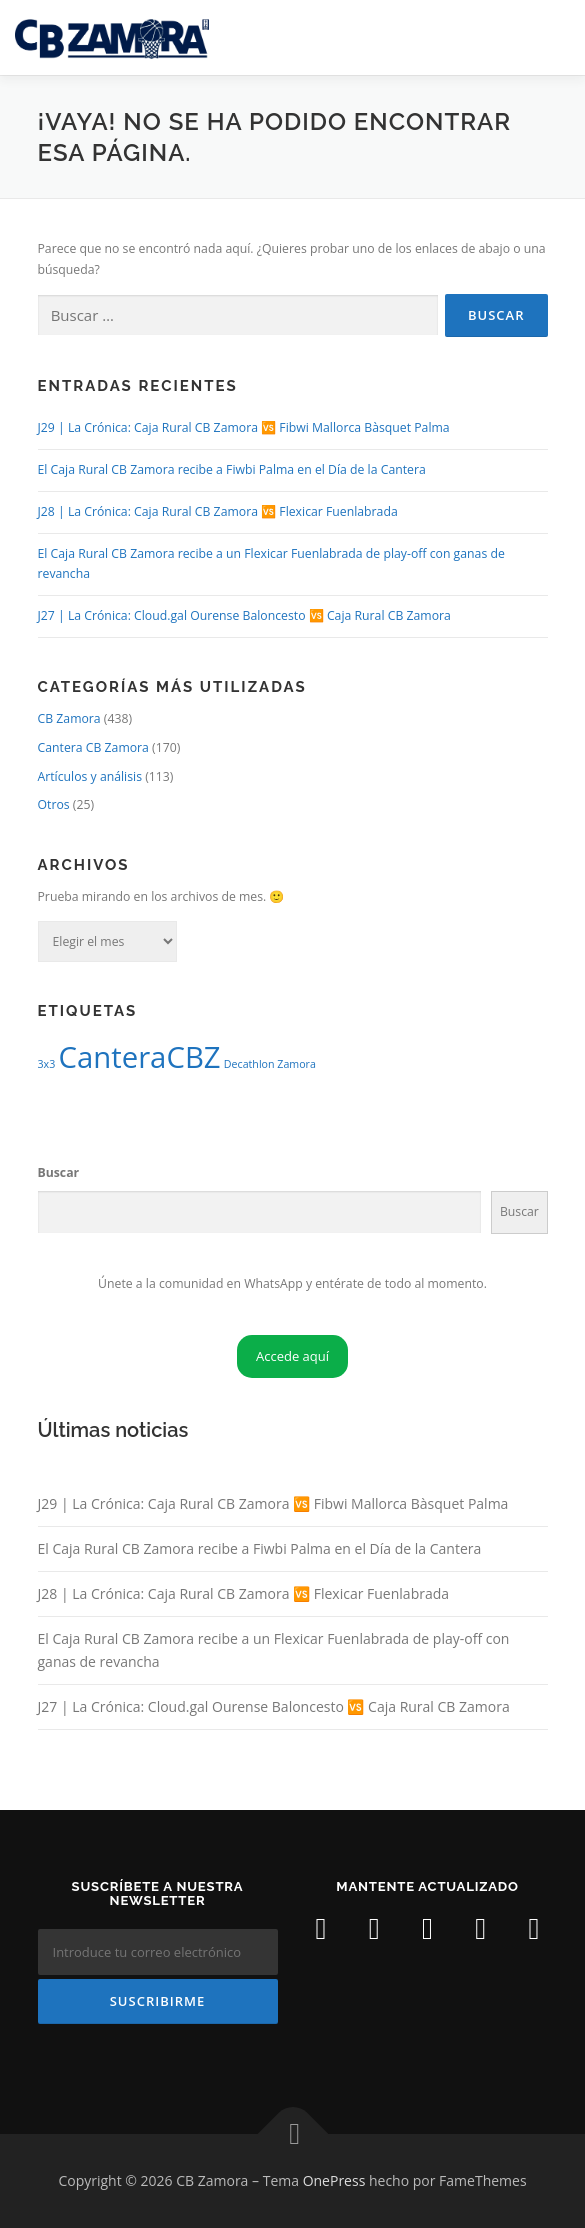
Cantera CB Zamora (93, 747)
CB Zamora (69, 718)
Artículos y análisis (90, 776)
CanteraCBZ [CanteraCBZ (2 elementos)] (139, 1057)
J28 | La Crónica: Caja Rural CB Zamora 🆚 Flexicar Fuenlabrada (218, 511)
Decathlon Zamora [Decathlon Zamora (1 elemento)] (270, 1064)
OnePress (334, 2180)
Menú (551, 37)
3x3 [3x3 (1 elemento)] (47, 1064)
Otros (54, 804)
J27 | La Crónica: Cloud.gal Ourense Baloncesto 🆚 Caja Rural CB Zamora (244, 615)
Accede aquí (292, 1356)
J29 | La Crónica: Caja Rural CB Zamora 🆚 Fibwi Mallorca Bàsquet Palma (244, 427)
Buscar (59, 1172)
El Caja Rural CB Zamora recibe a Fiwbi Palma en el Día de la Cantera (232, 469)
